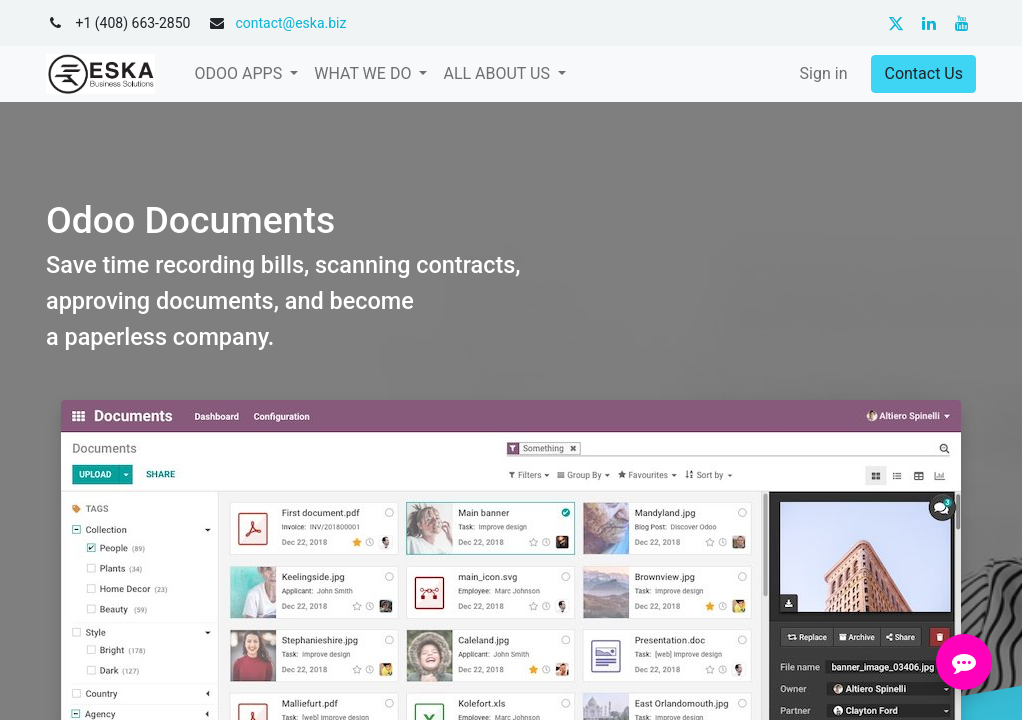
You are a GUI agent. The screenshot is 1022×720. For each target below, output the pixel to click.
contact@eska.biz (290, 23)
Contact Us (923, 73)
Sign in (824, 73)
